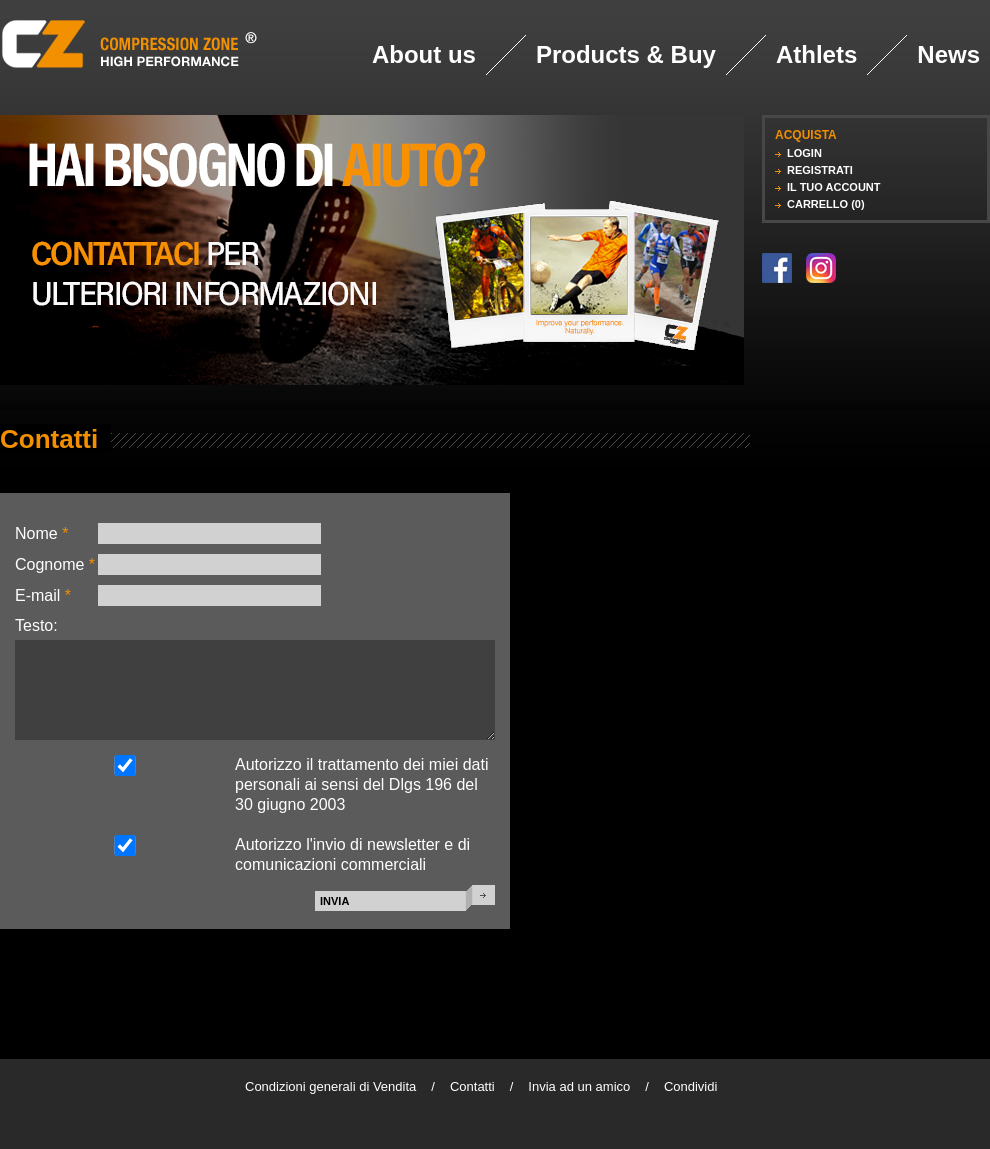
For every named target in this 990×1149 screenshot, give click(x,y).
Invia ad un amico (579, 1086)
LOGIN (804, 153)
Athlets (816, 54)
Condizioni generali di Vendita (330, 1086)
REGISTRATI (820, 170)
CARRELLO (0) (826, 204)
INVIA (334, 901)
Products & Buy (626, 54)
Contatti (472, 1086)
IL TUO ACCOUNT (834, 187)
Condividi (690, 1086)
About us (424, 54)
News (948, 54)
